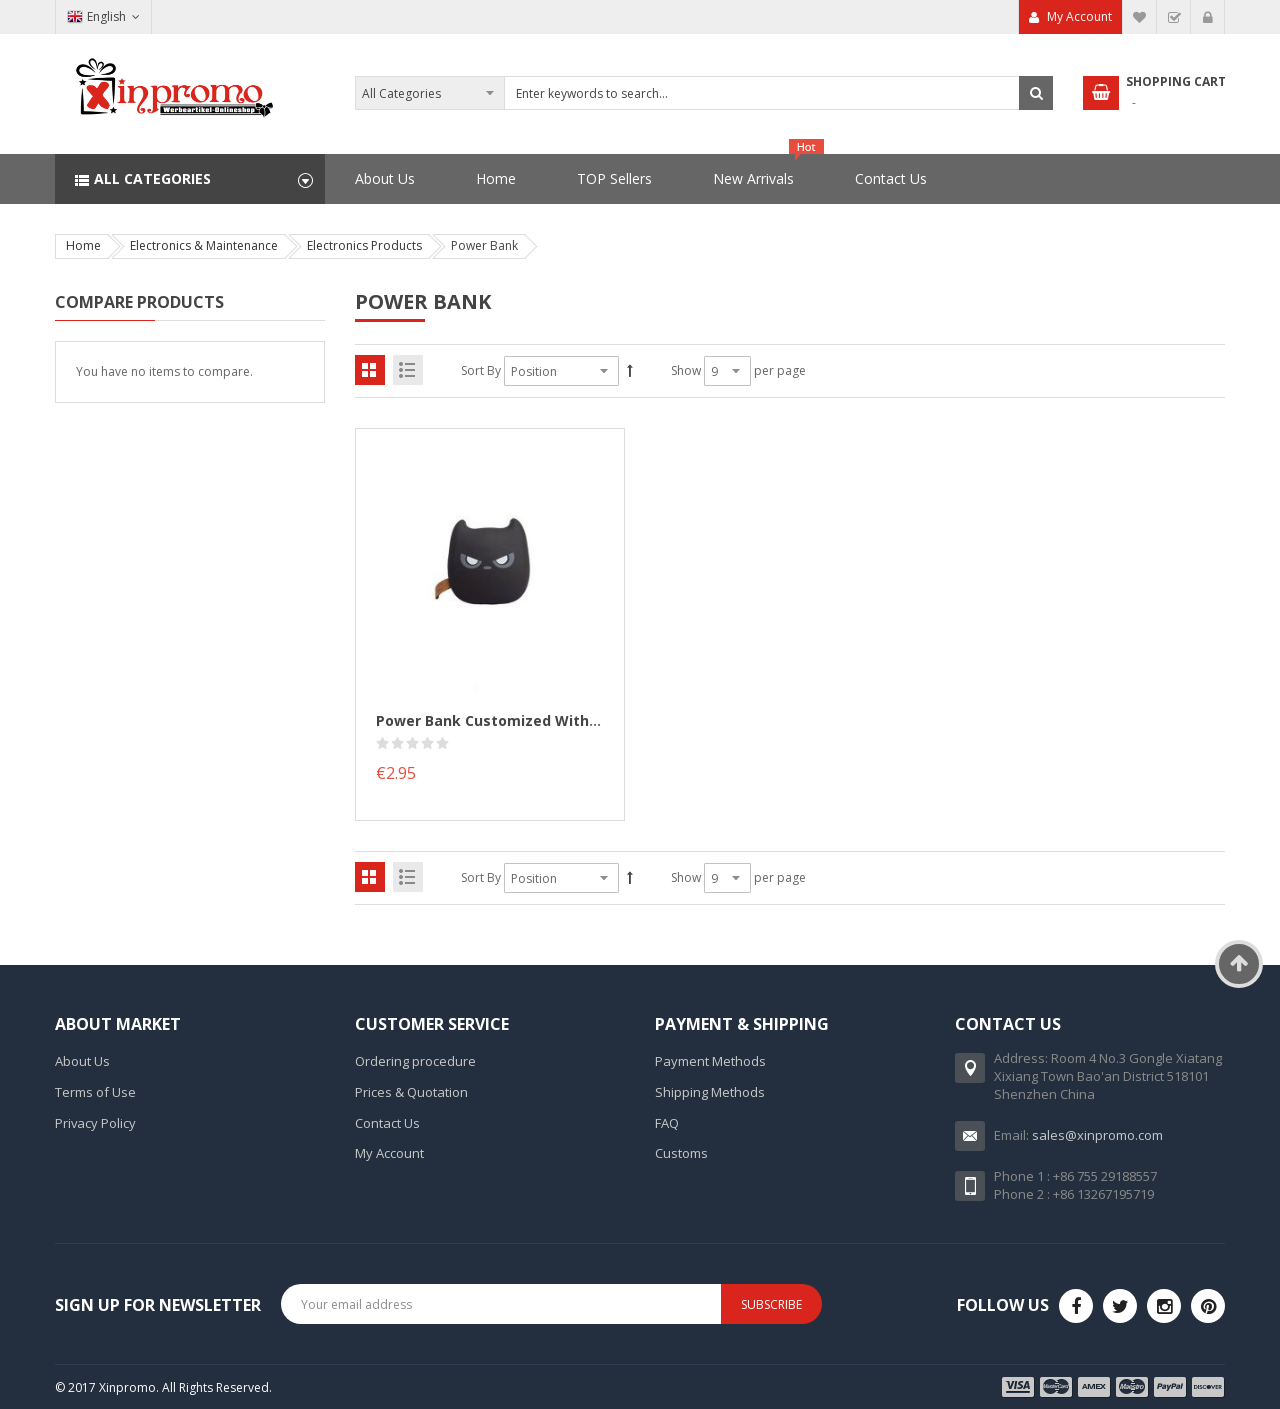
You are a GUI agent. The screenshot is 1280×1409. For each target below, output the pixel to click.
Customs (681, 1153)
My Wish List (1140, 17)
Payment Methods (710, 1061)
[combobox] (704, 93)
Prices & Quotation (411, 1092)
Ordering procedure (415, 1061)
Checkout (1174, 17)
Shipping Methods (710, 1092)
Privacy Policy (95, 1123)
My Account (1079, 16)
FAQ (667, 1123)
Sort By (481, 370)
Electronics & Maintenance (204, 245)
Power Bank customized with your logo (520, 720)
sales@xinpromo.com (1097, 1135)
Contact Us (387, 1123)
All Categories (152, 178)
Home (83, 245)
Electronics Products (364, 245)
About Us (82, 1061)
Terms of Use (95, 1092)
